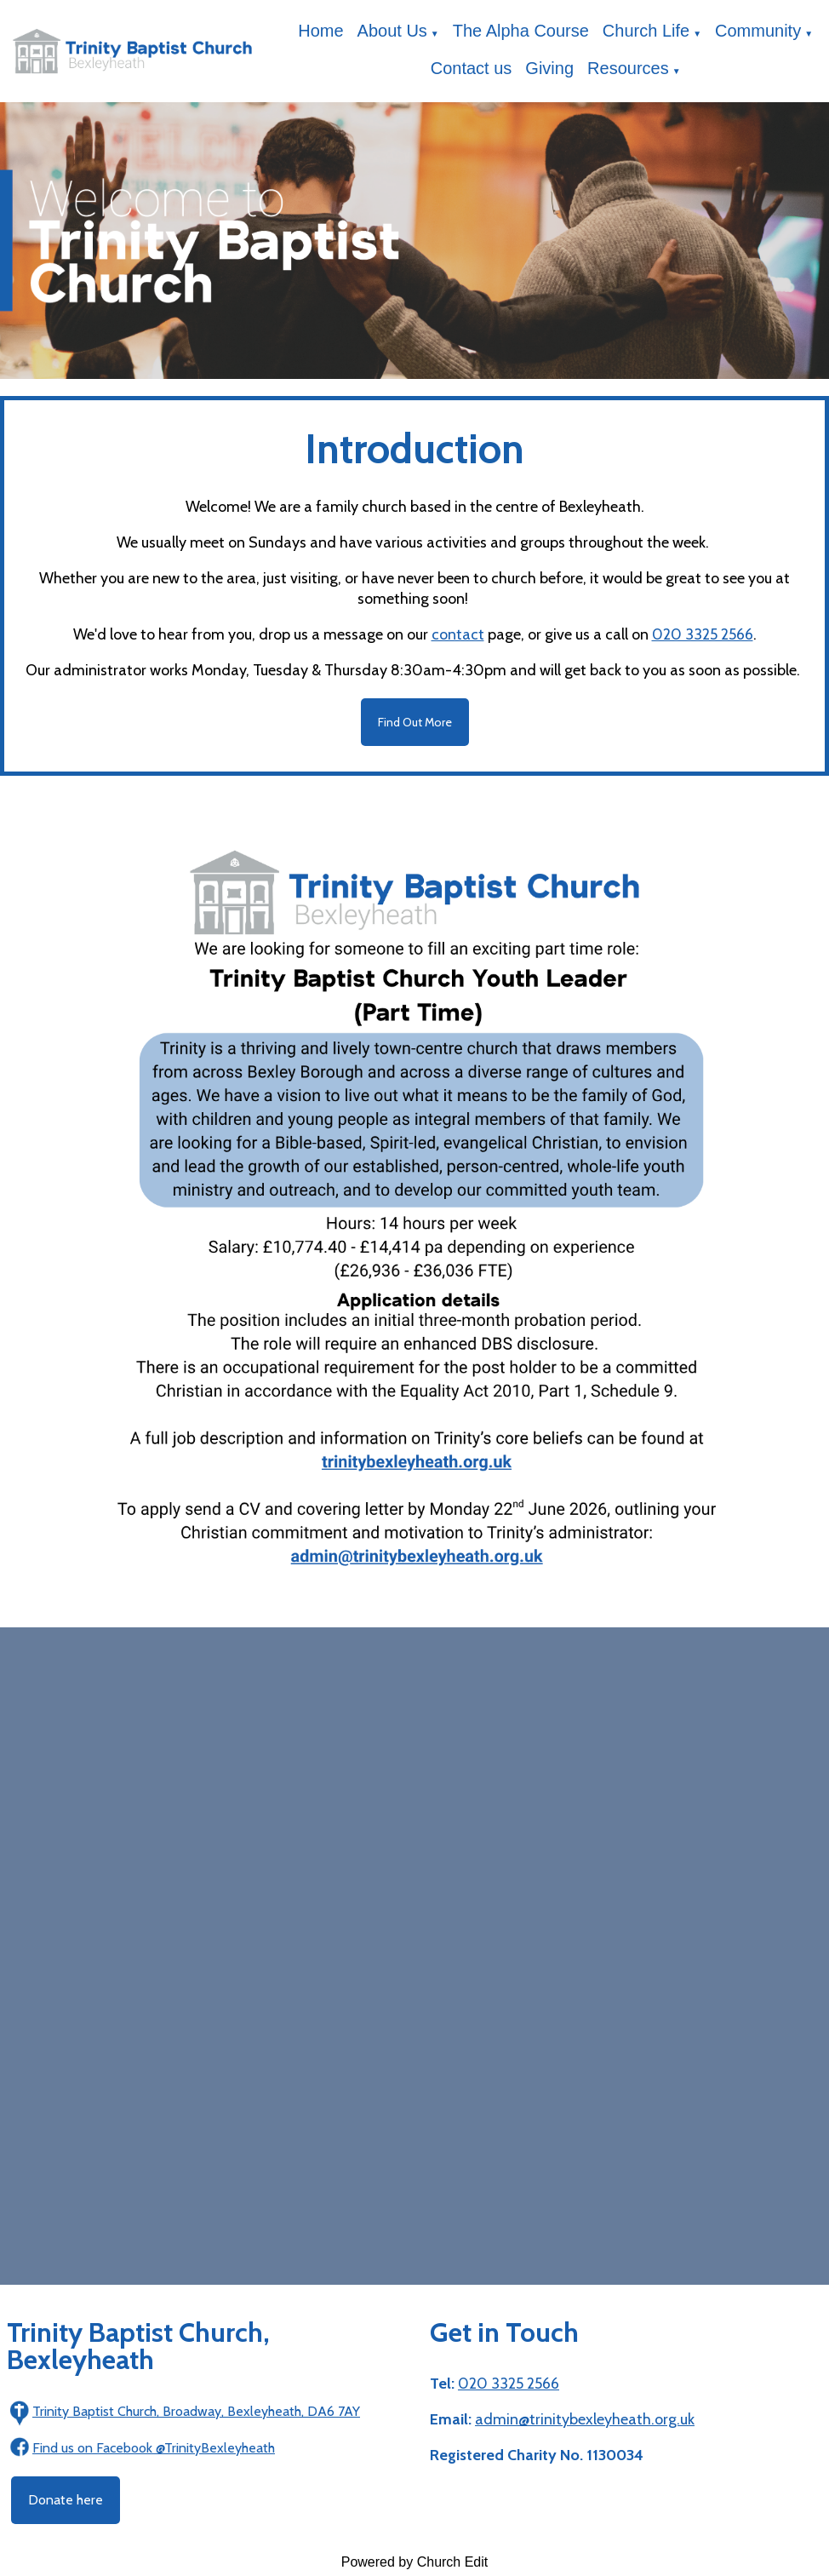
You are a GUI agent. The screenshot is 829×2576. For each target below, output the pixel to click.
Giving (549, 68)
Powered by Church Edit (415, 2562)
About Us (392, 30)
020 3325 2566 (702, 634)
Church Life (646, 30)
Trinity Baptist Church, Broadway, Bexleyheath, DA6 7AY (196, 2411)
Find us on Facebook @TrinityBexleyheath (153, 2448)
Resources (628, 68)
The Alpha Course (521, 30)
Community (758, 30)
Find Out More (415, 722)
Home (320, 30)
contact (458, 634)
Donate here (65, 2500)
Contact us (471, 68)
